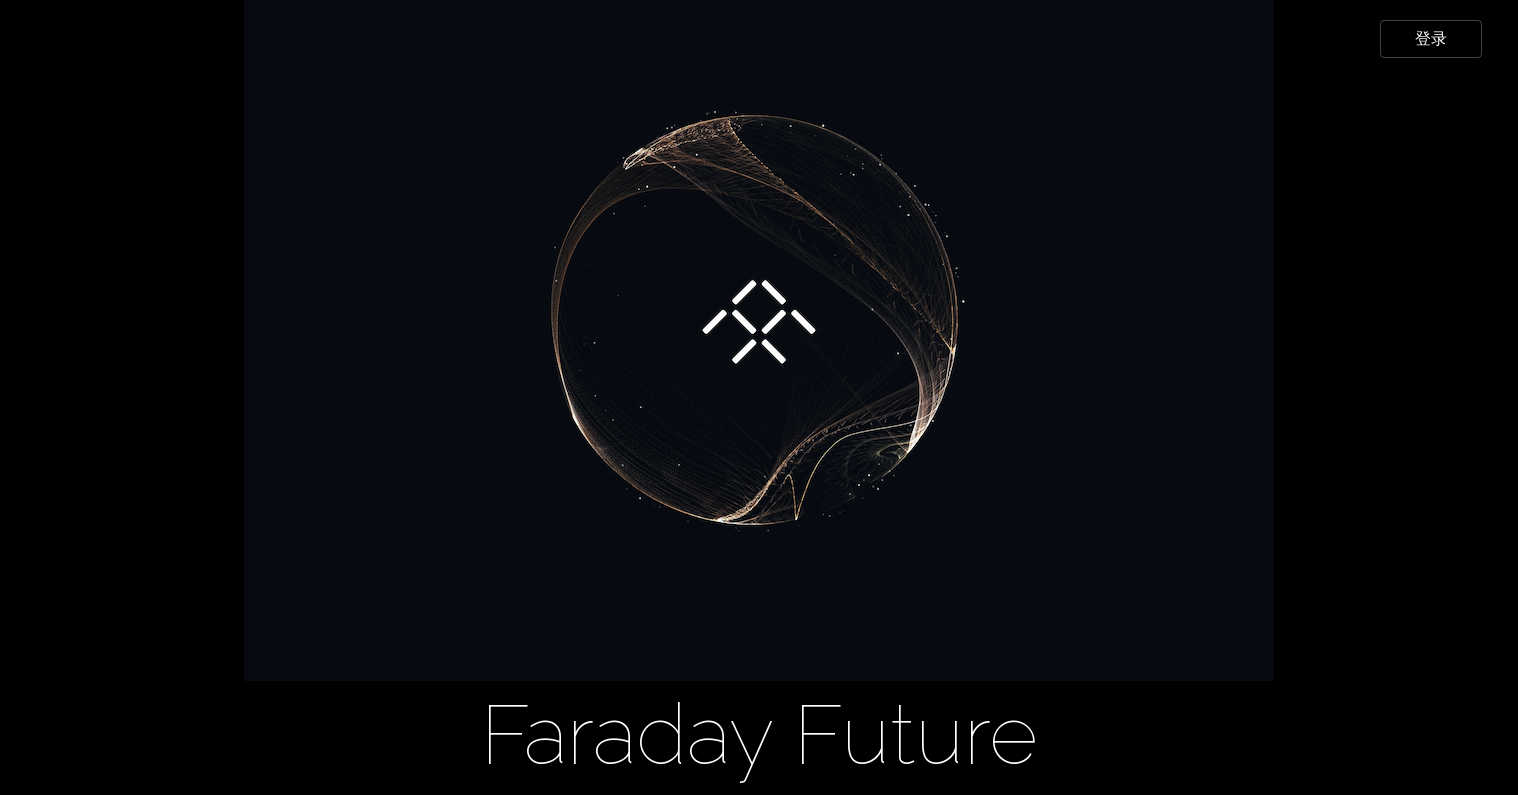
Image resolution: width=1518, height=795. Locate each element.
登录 (1431, 38)
